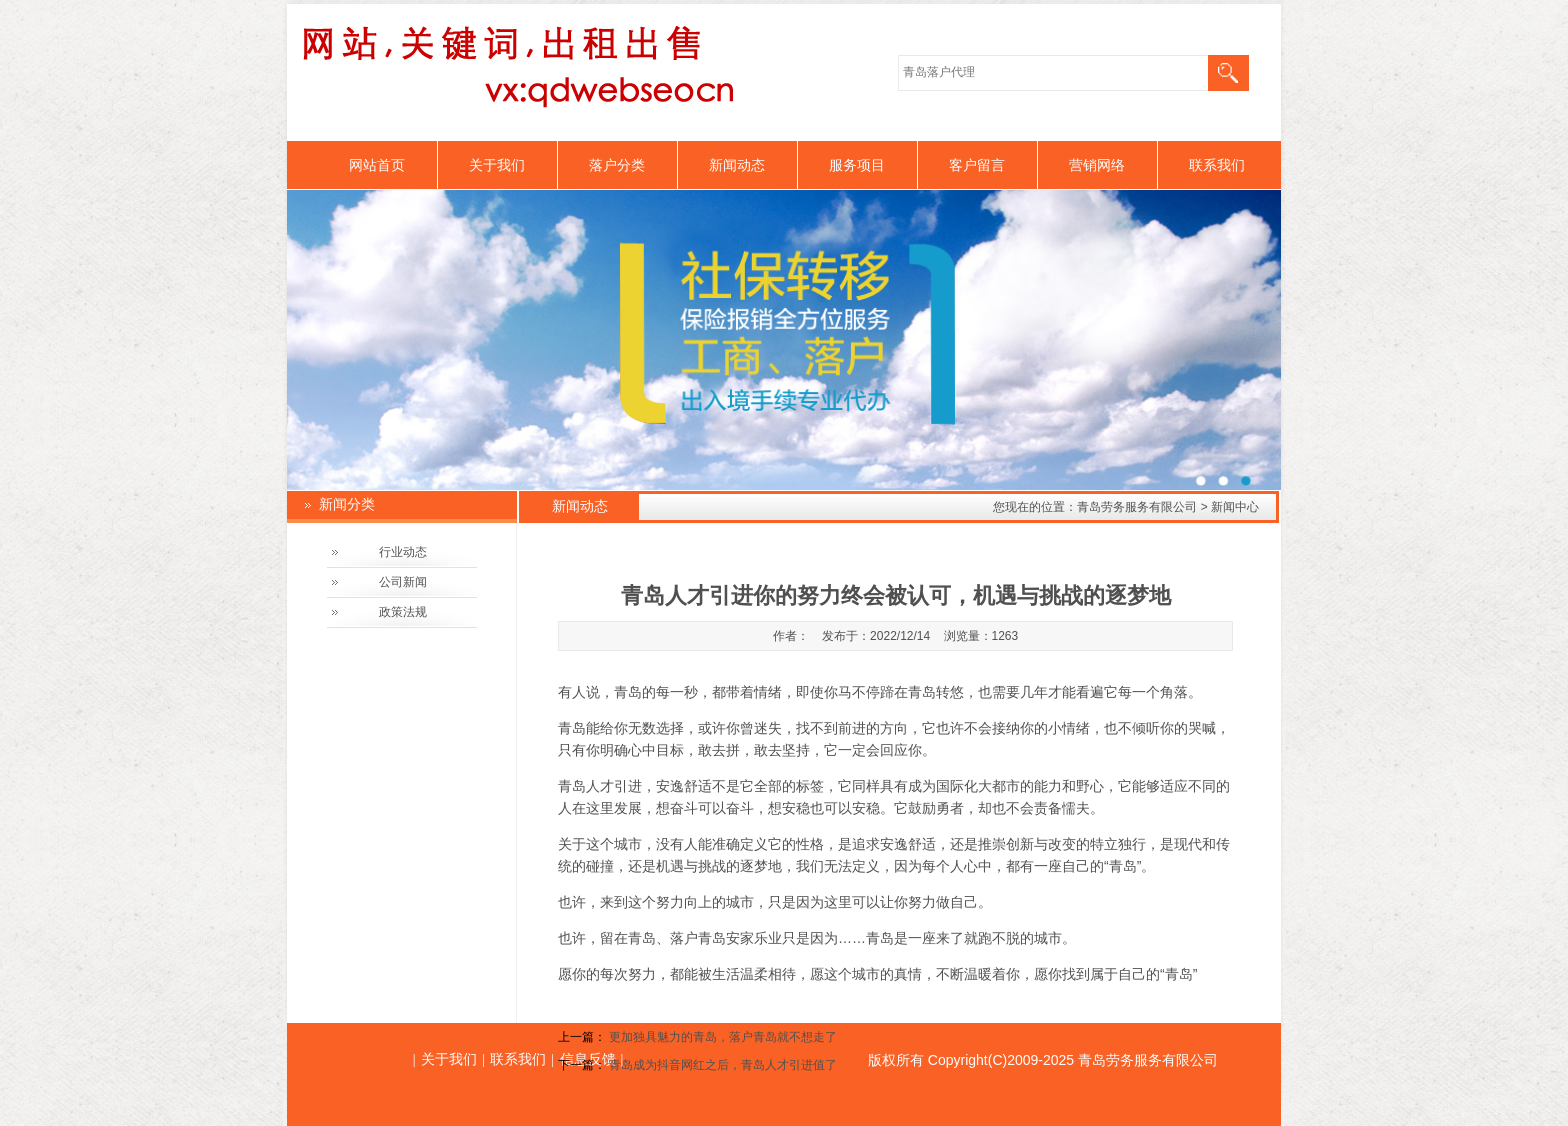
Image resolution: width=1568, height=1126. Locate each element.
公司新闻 (403, 582)
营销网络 (1097, 165)
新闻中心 (1235, 507)
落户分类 (617, 165)
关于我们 (497, 165)
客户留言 (977, 165)
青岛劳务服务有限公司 (1137, 507)
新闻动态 (737, 165)
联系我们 (1217, 165)
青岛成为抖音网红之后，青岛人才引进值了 (723, 1065)
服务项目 (857, 165)
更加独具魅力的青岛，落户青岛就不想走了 (723, 1037)
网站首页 (377, 165)
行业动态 (403, 552)
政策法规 (403, 612)
